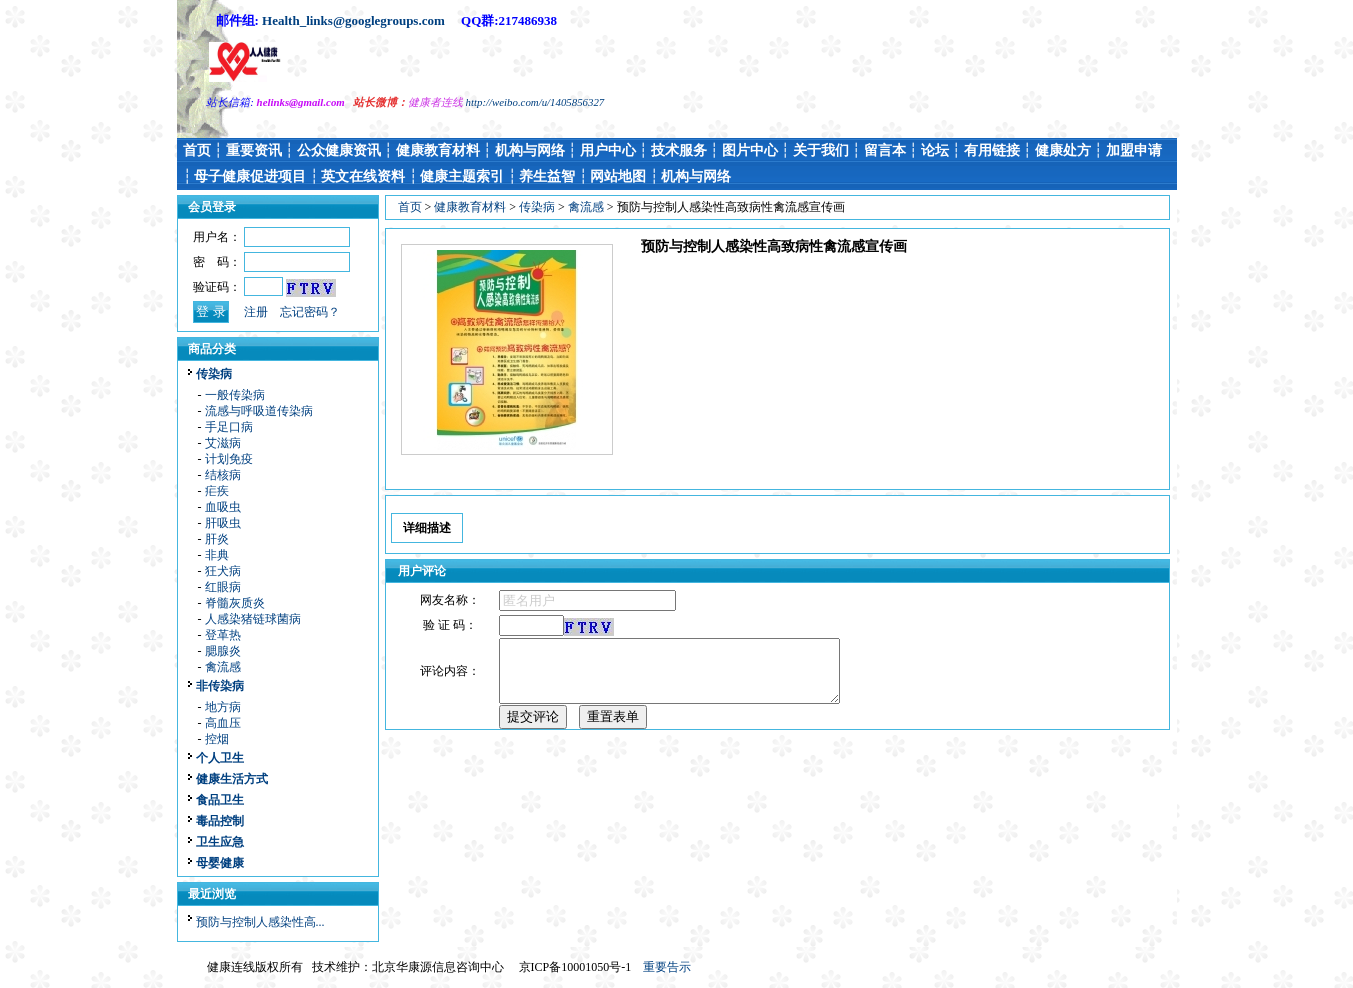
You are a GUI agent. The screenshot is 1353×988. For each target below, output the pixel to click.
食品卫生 (220, 800)
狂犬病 (223, 571)
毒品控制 (220, 821)
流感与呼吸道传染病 (259, 411)
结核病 (223, 475)
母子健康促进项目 (250, 176)
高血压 (223, 723)
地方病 (223, 707)
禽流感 (223, 667)
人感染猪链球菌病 (253, 619)
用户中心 (608, 150)
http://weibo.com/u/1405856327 (535, 102)
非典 (217, 555)
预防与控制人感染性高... (260, 922)
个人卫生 (220, 758)
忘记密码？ (310, 312)
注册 (256, 312)
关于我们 (821, 150)
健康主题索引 (462, 176)
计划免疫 (229, 459)
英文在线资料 (363, 176)
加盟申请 (1134, 150)
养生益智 (547, 176)
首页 (197, 150)
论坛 (935, 150)
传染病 (214, 374)
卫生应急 (220, 842)
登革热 (223, 635)
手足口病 (229, 427)
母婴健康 (220, 863)
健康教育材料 (438, 150)
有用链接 (992, 150)
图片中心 (750, 150)
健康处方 (1063, 150)
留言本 (885, 150)
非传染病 (220, 686)
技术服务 (679, 150)
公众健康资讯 (339, 150)
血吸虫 (223, 507)
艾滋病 (223, 443)
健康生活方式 (232, 779)
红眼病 (223, 587)
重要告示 (667, 967)
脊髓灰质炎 (235, 603)
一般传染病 (235, 395)
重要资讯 (254, 150)
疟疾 (217, 491)
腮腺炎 (223, 651)
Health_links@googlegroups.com (353, 20)
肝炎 (217, 539)
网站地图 (618, 176)
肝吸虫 (223, 523)
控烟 (217, 739)
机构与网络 (530, 150)
